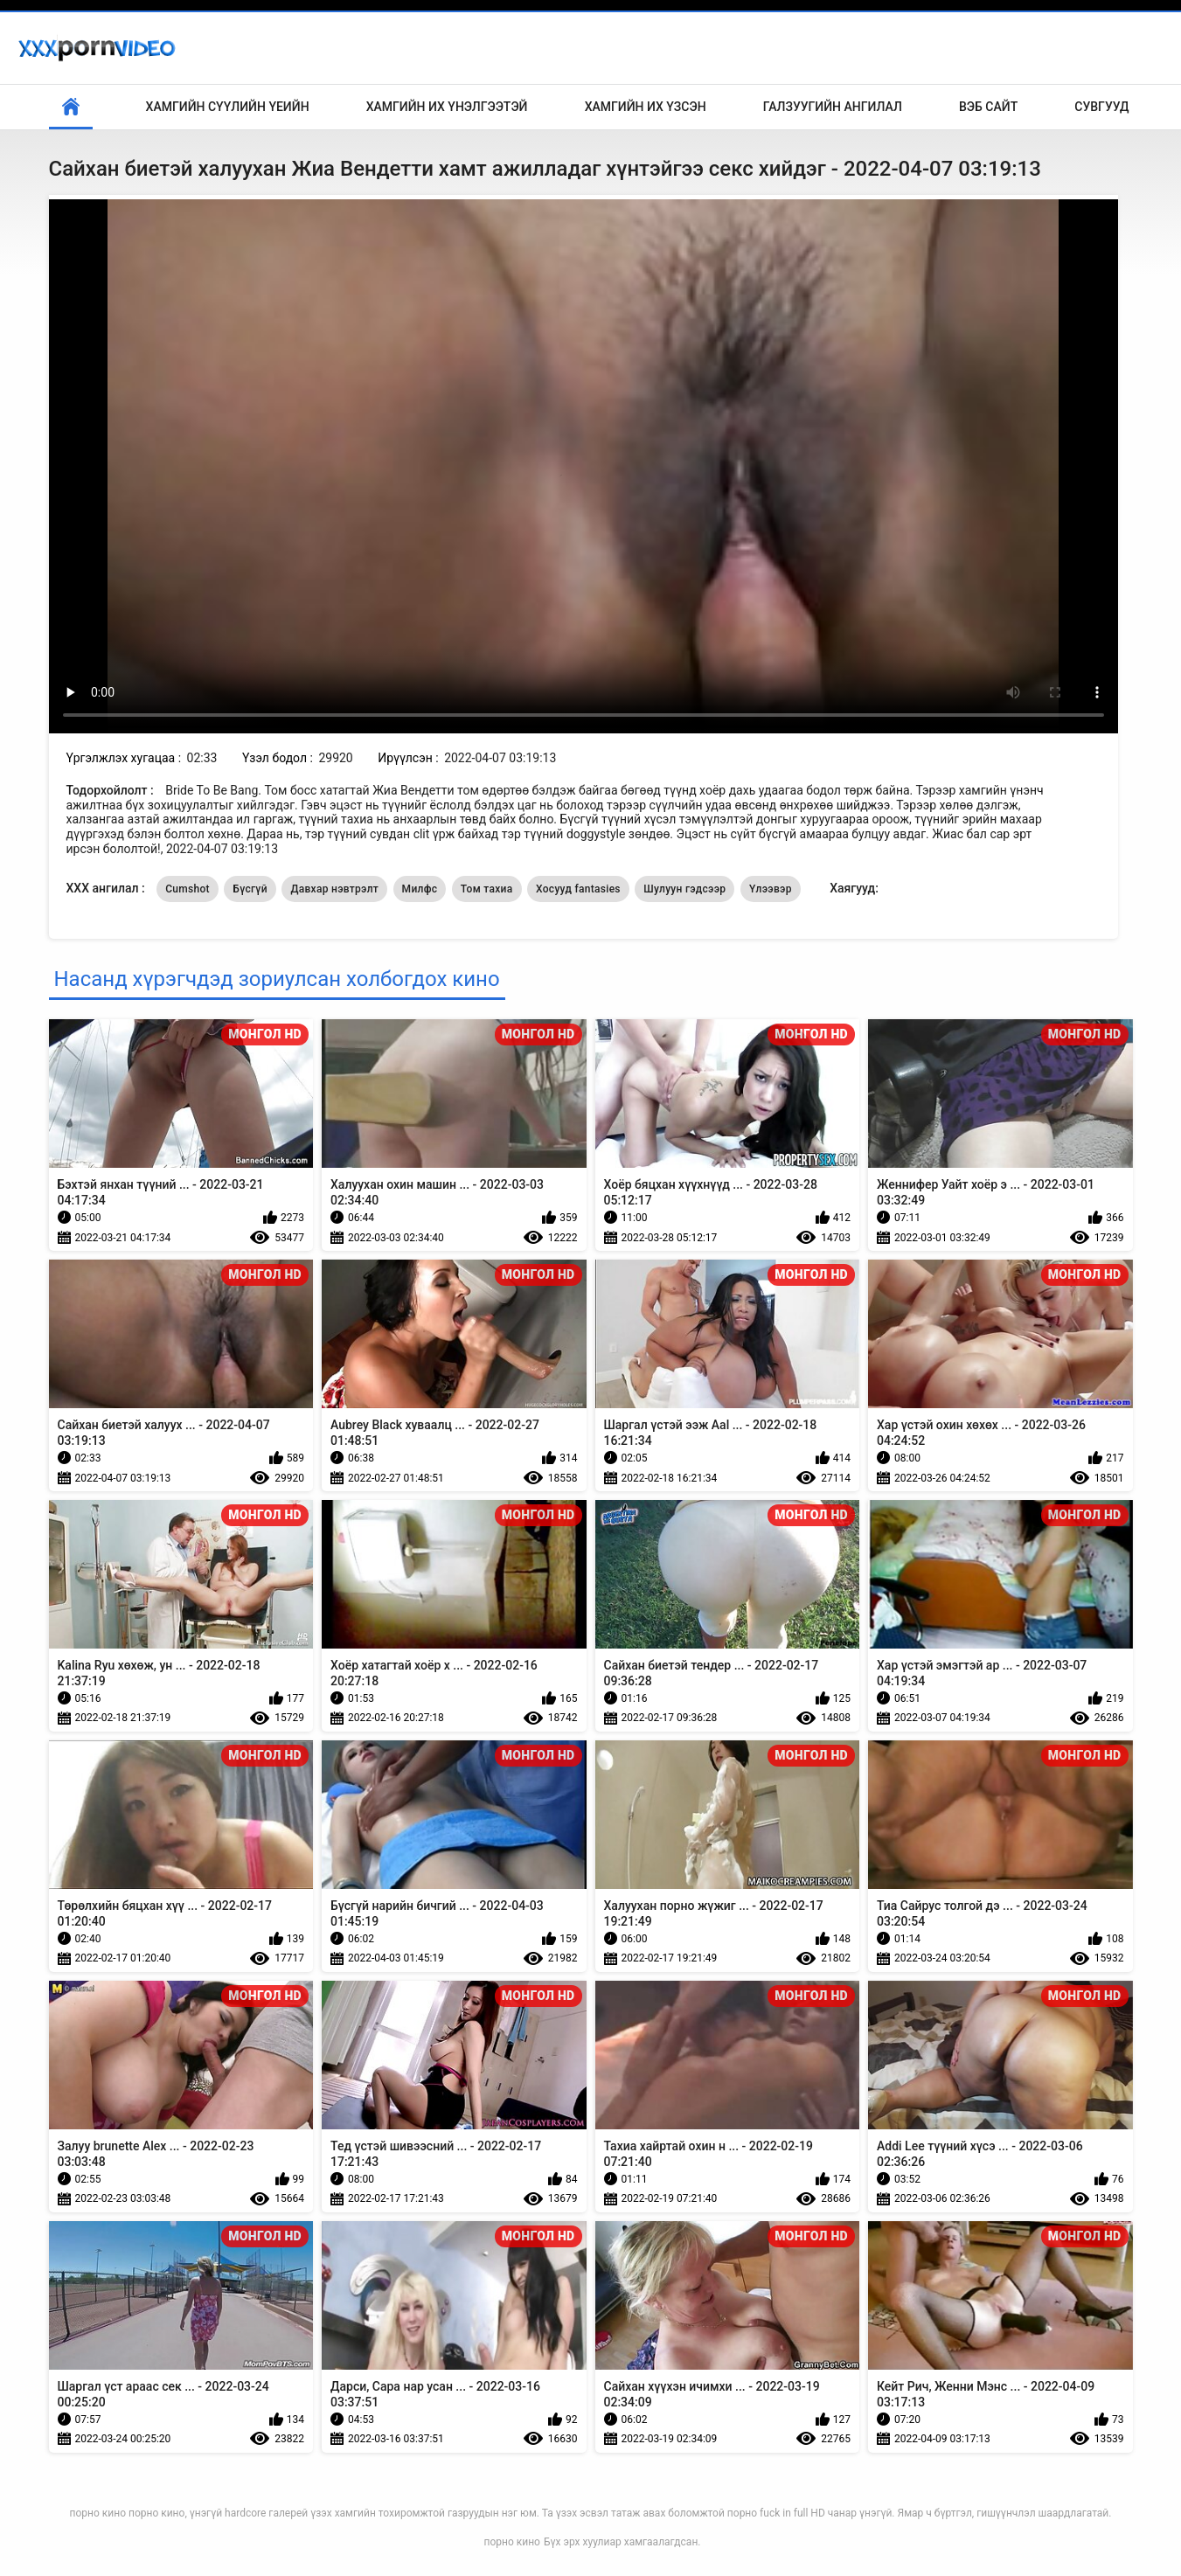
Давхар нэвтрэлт (334, 889)
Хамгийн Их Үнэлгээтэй (447, 107)
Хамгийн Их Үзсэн (645, 107)
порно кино (512, 2542)
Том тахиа (487, 889)
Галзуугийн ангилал (832, 107)
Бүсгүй (250, 889)
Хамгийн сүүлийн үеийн (227, 107)
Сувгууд (1101, 107)
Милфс (420, 889)
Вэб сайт (988, 107)
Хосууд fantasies (578, 889)
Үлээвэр (770, 889)
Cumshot (187, 889)
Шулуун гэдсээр (684, 889)
